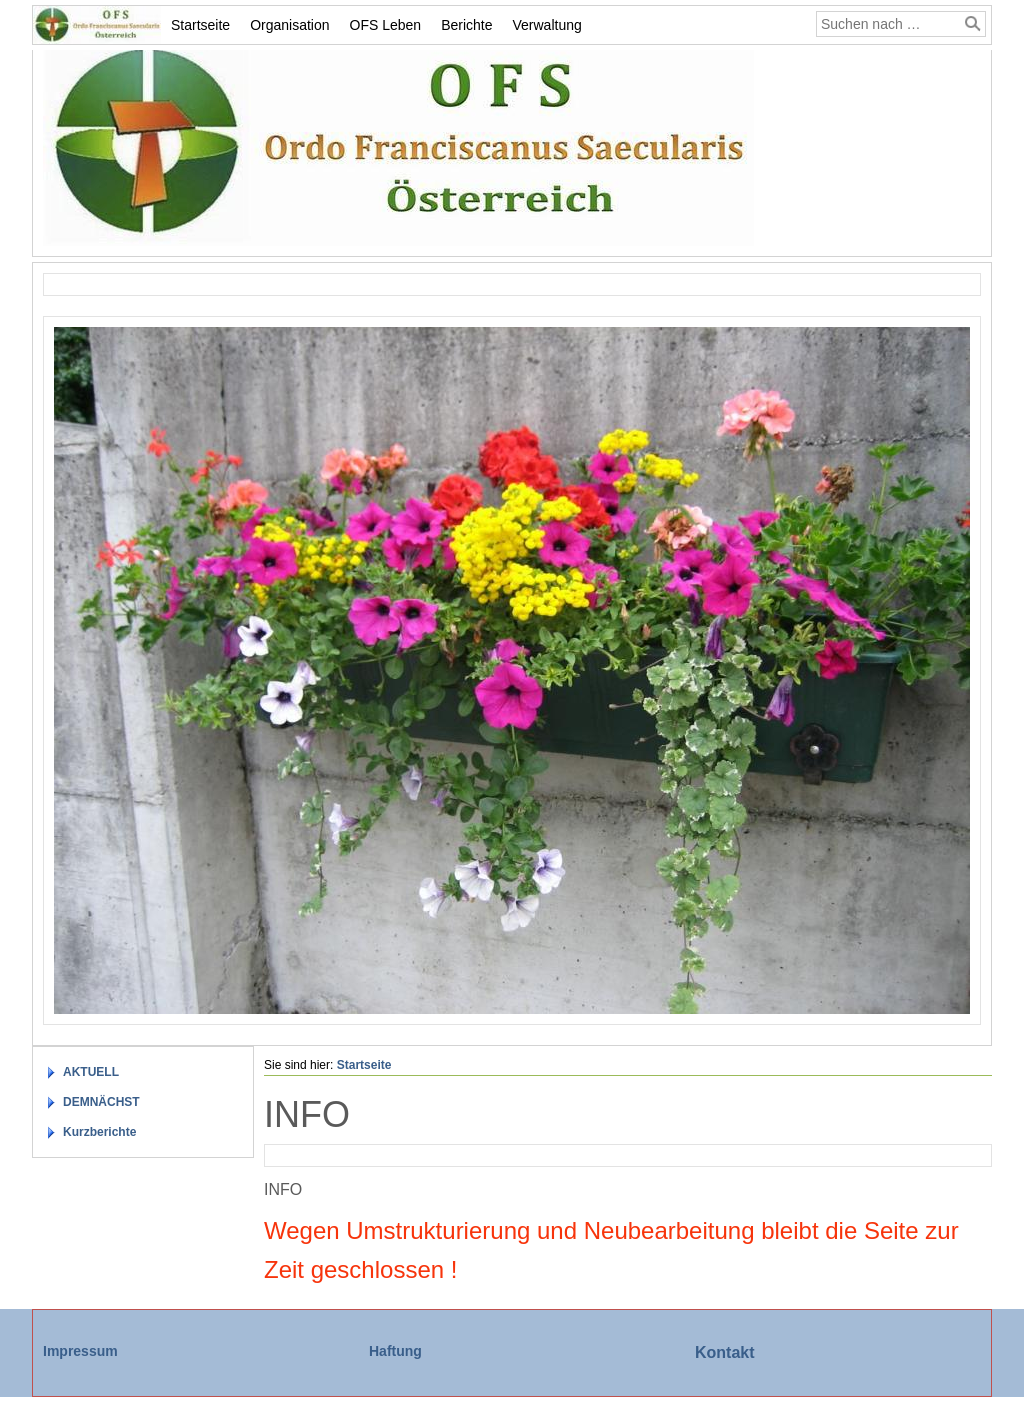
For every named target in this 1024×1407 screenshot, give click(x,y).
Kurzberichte (99, 1132)
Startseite (200, 25)
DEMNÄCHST (101, 1102)
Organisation (289, 25)
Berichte (466, 25)
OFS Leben (386, 25)
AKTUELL (91, 1072)
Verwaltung (547, 25)
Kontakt (725, 1352)
